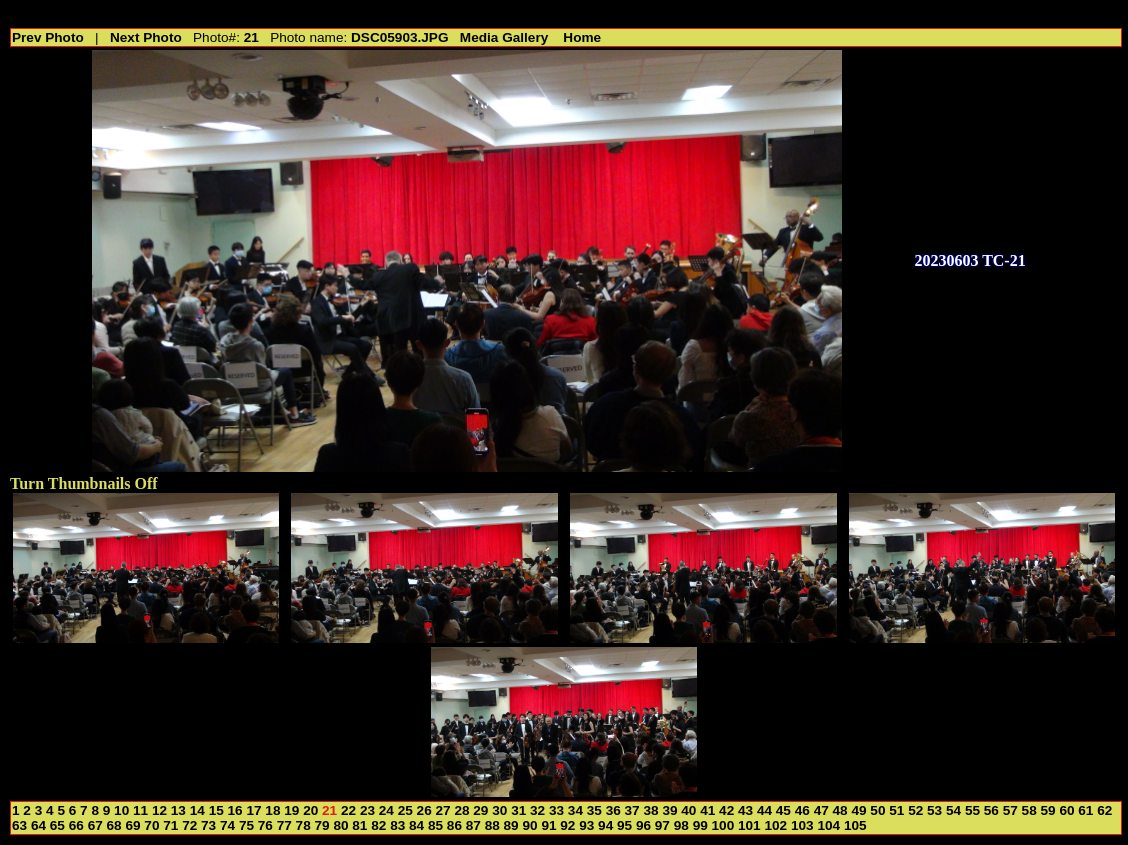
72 (189, 825)
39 (669, 810)
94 (605, 825)
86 (454, 825)
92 (567, 825)
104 (828, 825)
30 (499, 810)
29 (480, 810)
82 (378, 825)
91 (548, 825)
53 (934, 810)
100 (723, 825)
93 (586, 825)
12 (159, 810)
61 (1085, 810)
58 (1029, 810)
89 (511, 825)
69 (132, 825)
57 (1010, 810)
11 (140, 810)
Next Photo (146, 37)
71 (170, 825)
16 (235, 810)
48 (840, 810)
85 (435, 825)
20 (310, 810)
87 (473, 825)
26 (424, 810)
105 (855, 825)
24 (386, 810)
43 (745, 810)
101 (749, 825)
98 (681, 825)
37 (632, 810)
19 (291, 810)
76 (265, 825)
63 (19, 825)
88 (492, 825)
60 (1066, 810)
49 (858, 810)
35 (594, 810)
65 (57, 825)
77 (284, 825)
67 (95, 825)
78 (303, 825)
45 (783, 810)
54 (953, 810)
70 (151, 825)
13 (178, 810)
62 (1104, 810)
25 (405, 810)
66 (76, 825)
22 (348, 810)
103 (802, 825)
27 (443, 810)
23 (367, 810)
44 (764, 810)
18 (272, 810)
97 (662, 825)
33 (556, 810)
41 (707, 810)
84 (416, 825)
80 (340, 825)
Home (582, 37)
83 (397, 825)
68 (114, 825)
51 (896, 810)
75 (246, 825)
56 (991, 810)
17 (253, 810)
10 (121, 810)
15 (216, 810)
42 (726, 810)
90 (529, 825)
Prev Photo (48, 37)
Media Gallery (504, 37)
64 (38, 825)
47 (821, 810)
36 (613, 810)
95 (624, 825)
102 (775, 825)
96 (643, 825)
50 (877, 810)
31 (518, 810)
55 (972, 810)
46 (802, 810)
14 (197, 810)
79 (322, 825)
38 (650, 810)
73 (208, 825)
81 (359, 825)
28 (461, 810)
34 (575, 810)
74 (227, 825)
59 (1048, 810)
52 (915, 810)
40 (688, 810)
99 (700, 825)
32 (537, 810)
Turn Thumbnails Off (84, 483)
